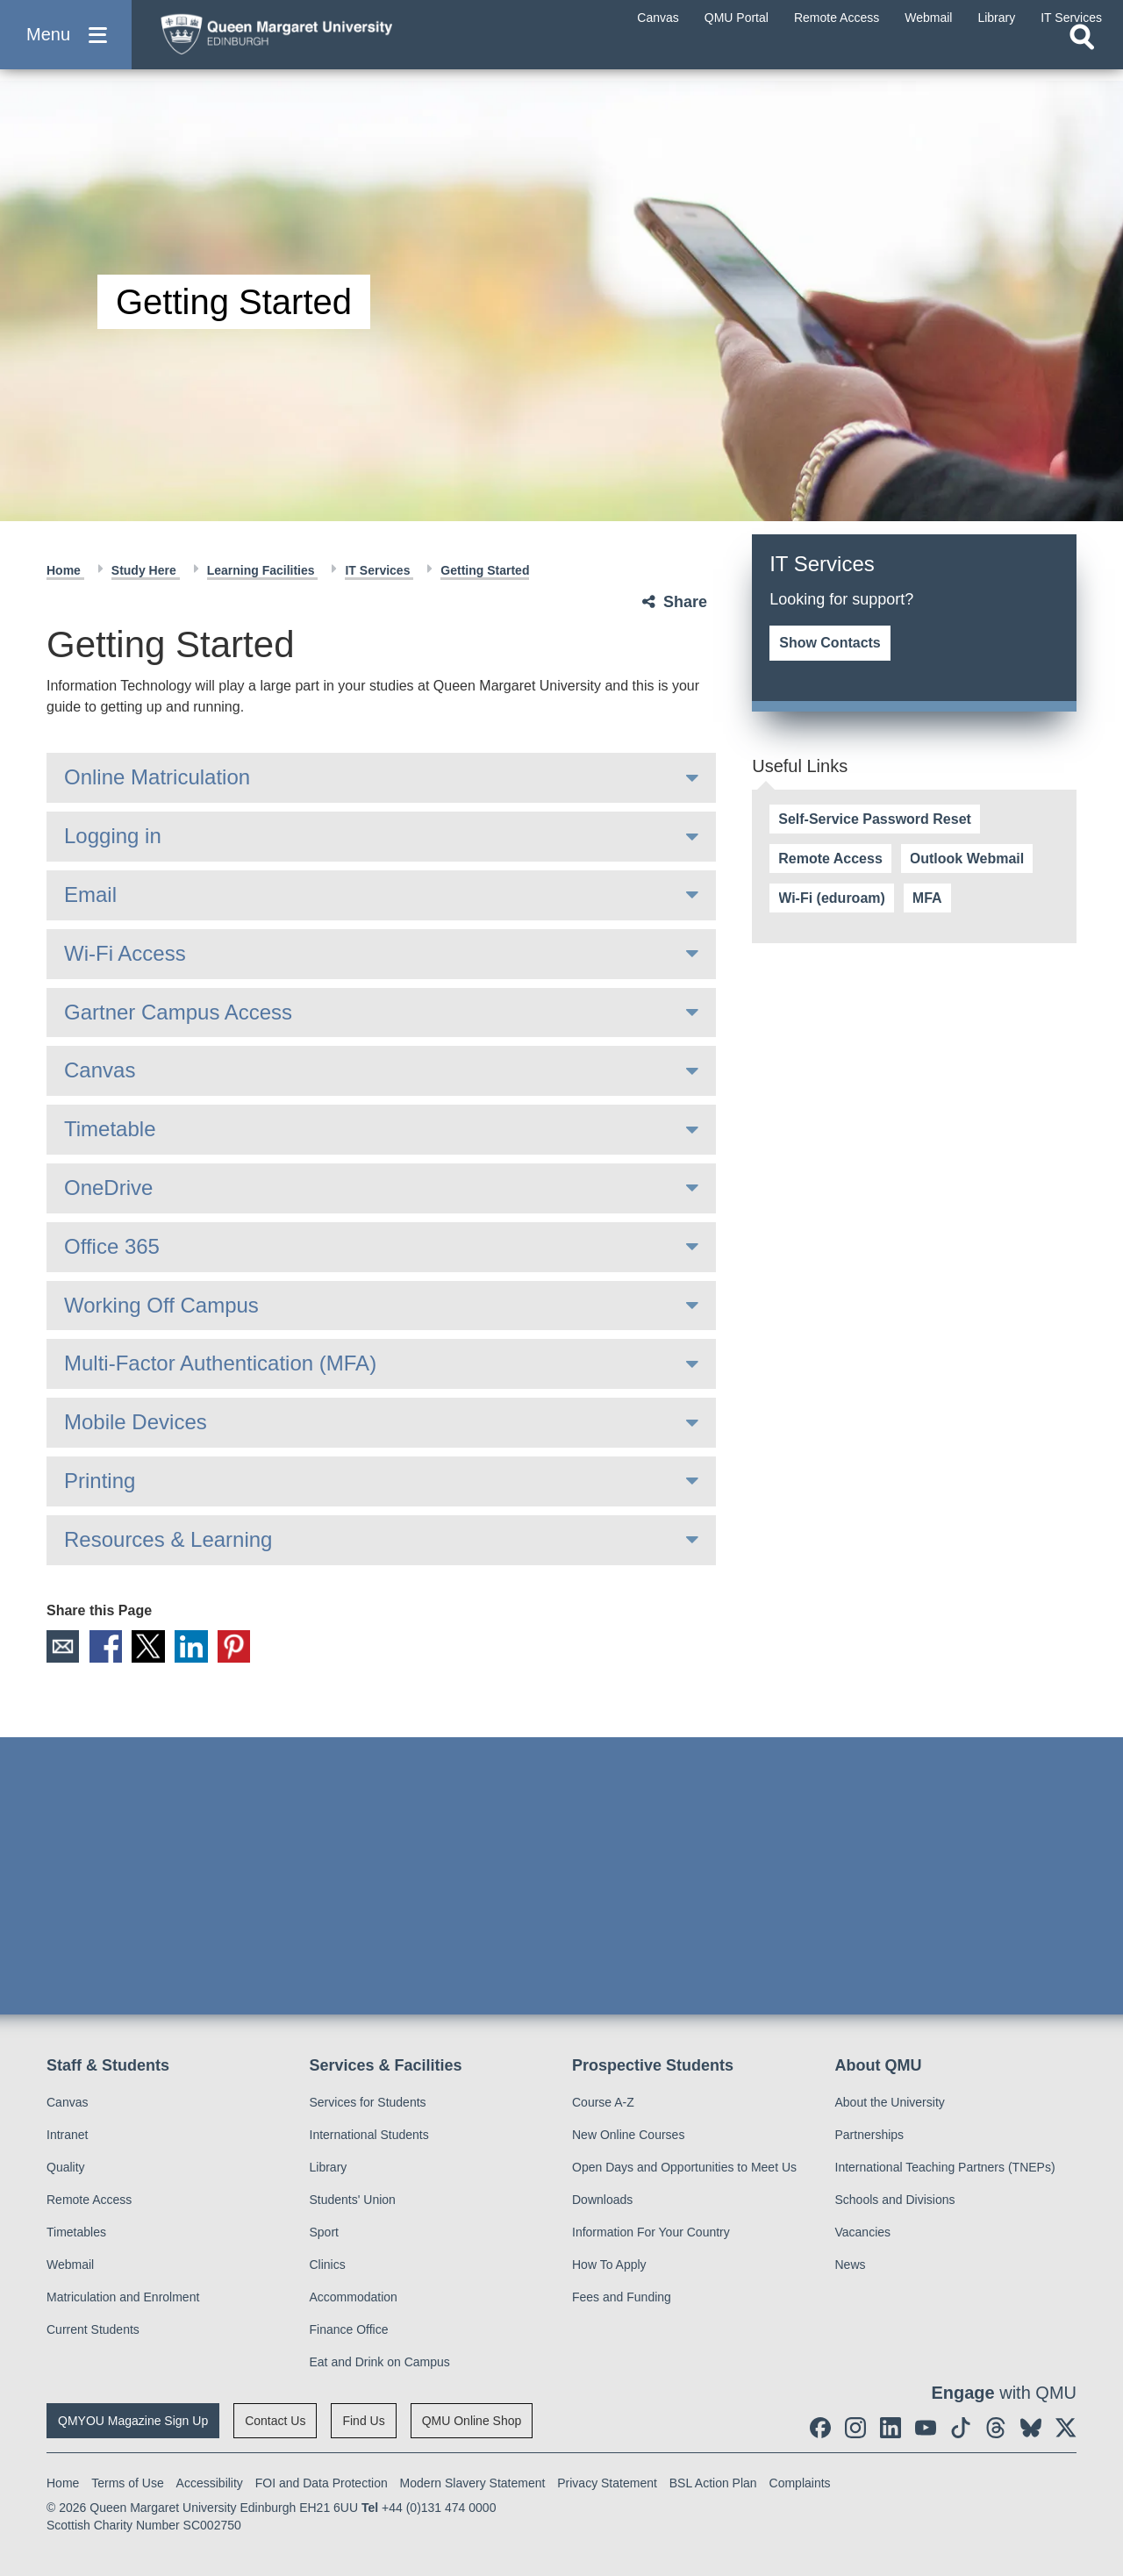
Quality (65, 2167)
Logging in (112, 836)
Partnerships (870, 2135)
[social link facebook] (820, 2427)
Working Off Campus (161, 1305)
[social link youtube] (925, 2427)
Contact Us (275, 2421)
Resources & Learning (168, 1539)
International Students (369, 2135)
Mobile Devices (135, 1422)
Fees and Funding (621, 2297)
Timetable (109, 1129)
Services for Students (368, 2102)
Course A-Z (603, 2102)
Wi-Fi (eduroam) (831, 898)
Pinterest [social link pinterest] (238, 1647)
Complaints (800, 2483)
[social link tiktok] (960, 2427)
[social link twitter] (1066, 2427)
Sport (324, 2232)
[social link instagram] (855, 2427)
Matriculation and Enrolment (122, 2297)
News (850, 2265)
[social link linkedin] (890, 2427)
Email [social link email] (63, 1647)
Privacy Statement (607, 2483)
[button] (66, 45)
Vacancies (863, 2232)
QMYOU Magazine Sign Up (133, 2421)
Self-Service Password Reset (874, 819)
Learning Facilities (262, 570)
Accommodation (353, 2297)
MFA (927, 898)
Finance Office (349, 2329)
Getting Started (484, 570)
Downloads (602, 2200)
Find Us (363, 2421)
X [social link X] (151, 1647)
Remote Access (830, 858)
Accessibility (209, 2483)
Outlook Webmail (967, 858)
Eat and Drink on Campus (380, 2362)
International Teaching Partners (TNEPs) (945, 2167)
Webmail (70, 2265)
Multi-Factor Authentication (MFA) (220, 1363)
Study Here (145, 570)
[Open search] (1082, 58)
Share (685, 602)
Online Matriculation (157, 777)
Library (328, 2167)
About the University (890, 2102)
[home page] (316, 41)
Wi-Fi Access (125, 953)
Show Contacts (830, 642)
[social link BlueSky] (1030, 2427)
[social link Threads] (995, 2427)
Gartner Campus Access (178, 1012)
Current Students (92, 2329)
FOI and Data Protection (321, 2483)
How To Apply (609, 2265)
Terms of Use (127, 2483)
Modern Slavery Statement (473, 2483)
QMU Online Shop (472, 2421)
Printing (99, 1480)
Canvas (99, 1070)
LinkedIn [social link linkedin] (194, 1647)
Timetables (76, 2232)
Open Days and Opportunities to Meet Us (684, 2167)
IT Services (379, 570)
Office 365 (112, 1246)
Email (90, 894)
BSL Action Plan (713, 2483)
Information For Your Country (651, 2232)
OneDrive (108, 1187)
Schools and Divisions (895, 2200)
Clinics (328, 2265)
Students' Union (353, 2200)
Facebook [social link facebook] (107, 1647)
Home (65, 570)
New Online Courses (628, 2135)
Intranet (67, 2135)
